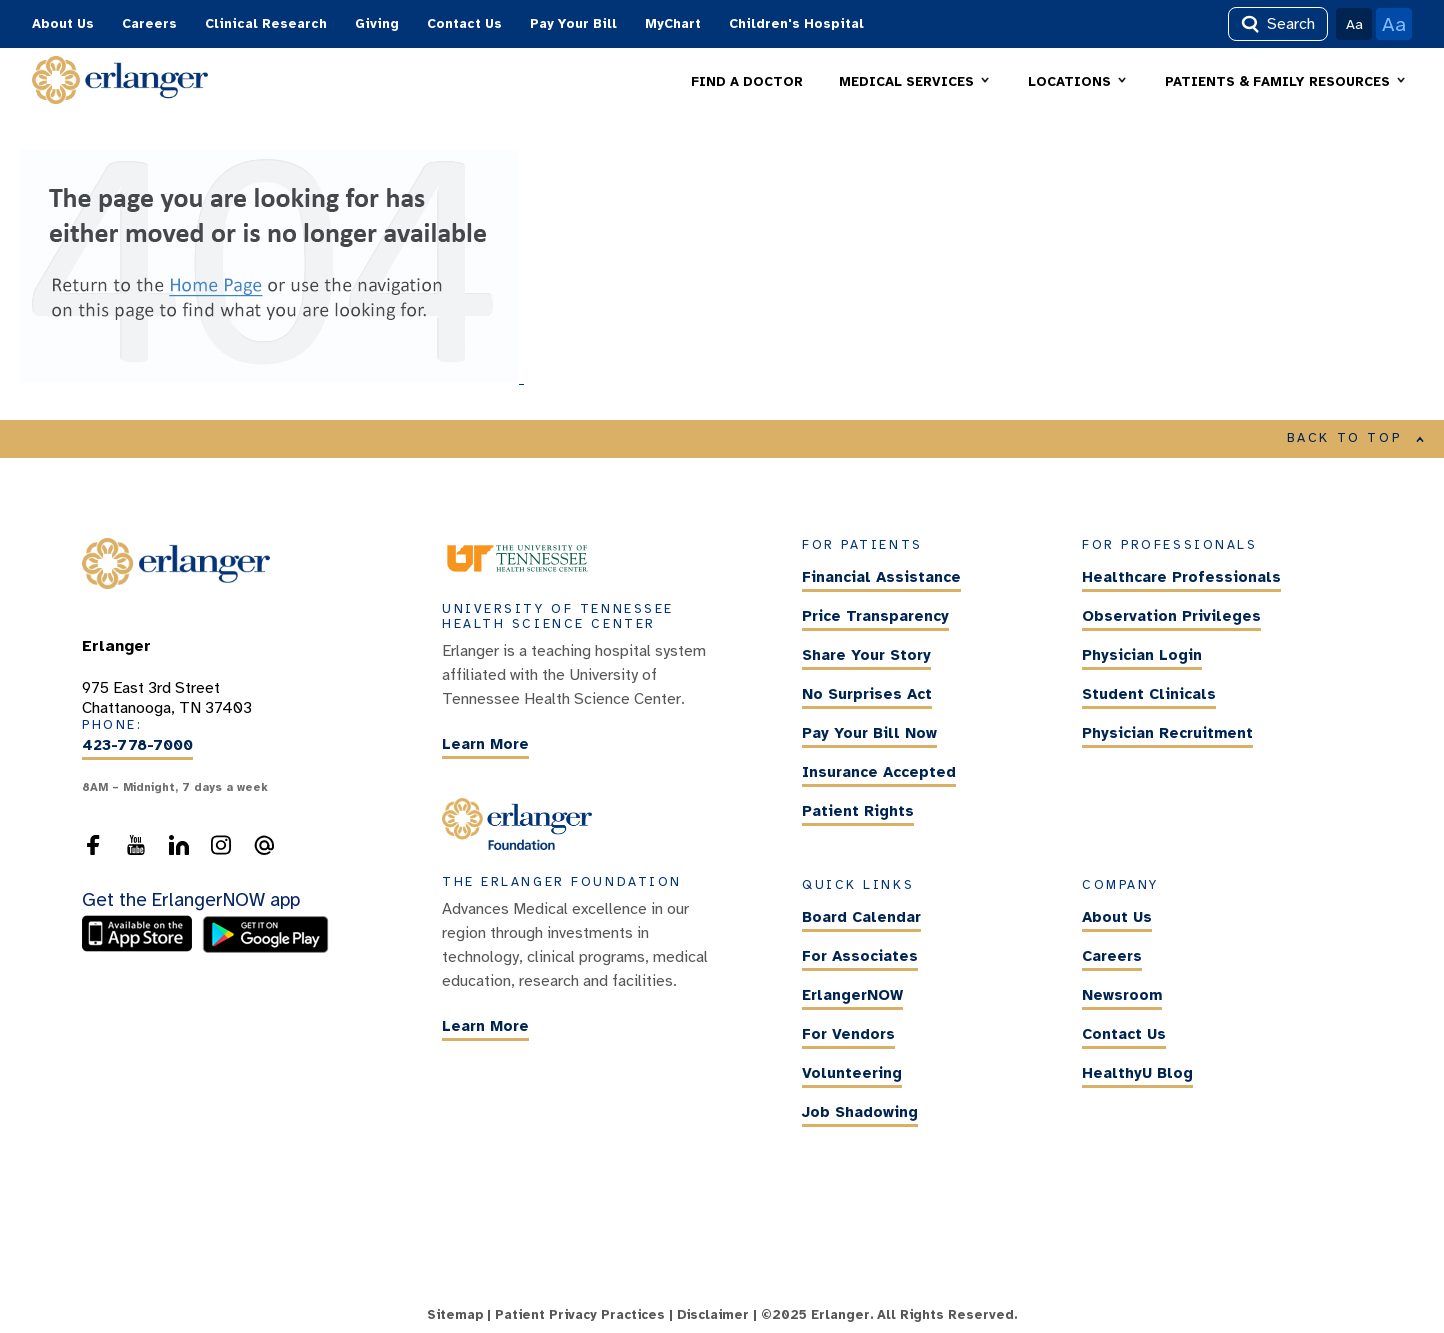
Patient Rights (858, 812)
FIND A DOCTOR (747, 82)
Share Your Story (866, 656)
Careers (149, 24)
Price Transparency (875, 617)
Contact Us (464, 24)
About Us (63, 24)
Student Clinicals (1149, 695)
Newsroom (1122, 995)
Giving (377, 24)
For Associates (860, 956)
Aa (1354, 24)
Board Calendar (861, 917)
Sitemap (455, 1315)
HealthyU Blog (1137, 1073)
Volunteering (852, 1073)
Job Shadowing (860, 1112)
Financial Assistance (881, 578)
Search (1278, 24)
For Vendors (848, 1034)
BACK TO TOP (1356, 438)
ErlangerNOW (852, 995)
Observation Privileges (1171, 617)
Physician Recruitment (1167, 734)
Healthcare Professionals (1181, 578)
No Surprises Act (867, 695)
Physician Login (1142, 656)
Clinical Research (266, 24)
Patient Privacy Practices (580, 1315)
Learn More (485, 744)
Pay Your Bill (573, 24)
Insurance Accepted (879, 773)
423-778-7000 (137, 746)
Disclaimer (713, 1315)
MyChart (673, 24)
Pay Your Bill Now (869, 734)
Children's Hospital (796, 24)
